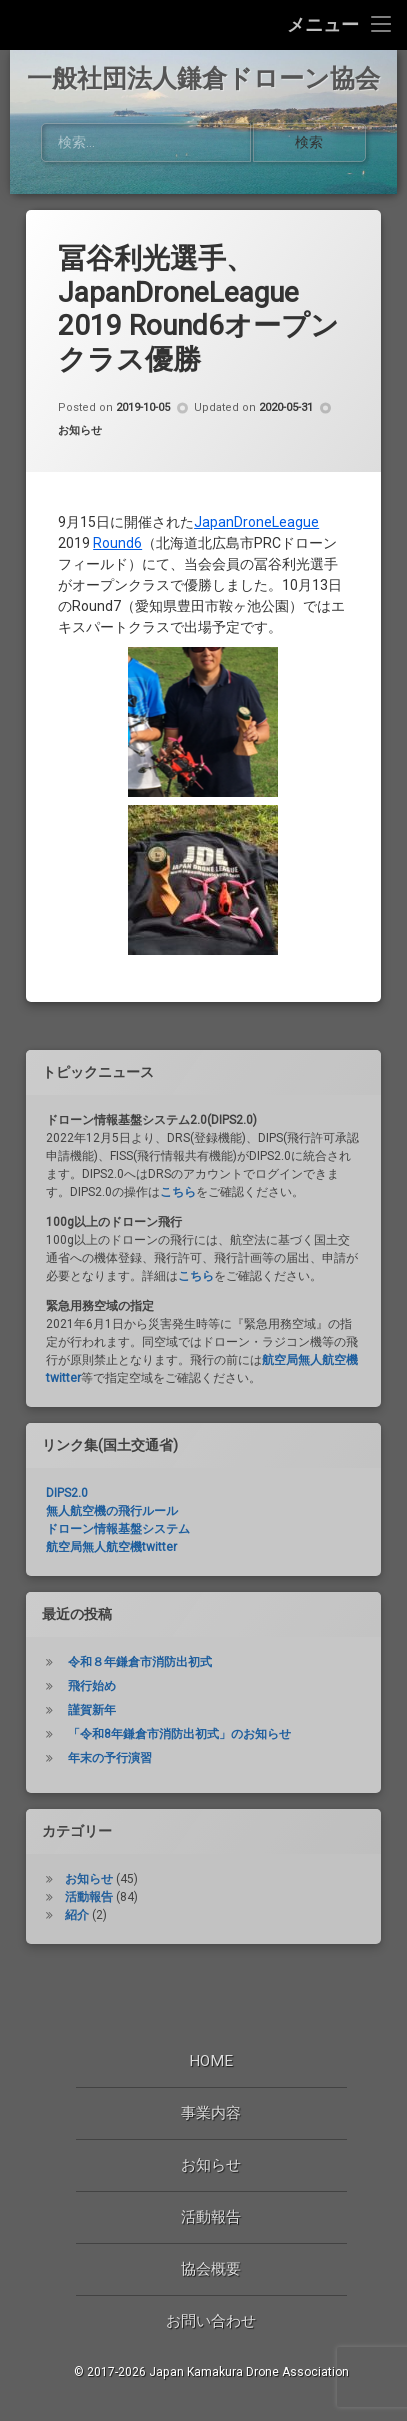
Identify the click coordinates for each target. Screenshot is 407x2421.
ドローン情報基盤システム (118, 1554)
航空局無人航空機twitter (111, 1572)
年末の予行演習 (110, 1783)
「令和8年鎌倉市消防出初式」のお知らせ (179, 1759)
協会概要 (211, 2269)
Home (211, 2061)
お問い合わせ (211, 2321)
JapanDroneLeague (256, 547)
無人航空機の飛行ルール (112, 1536)
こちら (178, 1217)
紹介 (77, 1940)
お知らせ (80, 456)
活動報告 (89, 1922)
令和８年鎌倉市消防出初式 (140, 1687)
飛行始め (92, 1711)
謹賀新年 (92, 1735)
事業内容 (211, 2113)
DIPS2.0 (67, 1518)
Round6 (117, 568)
